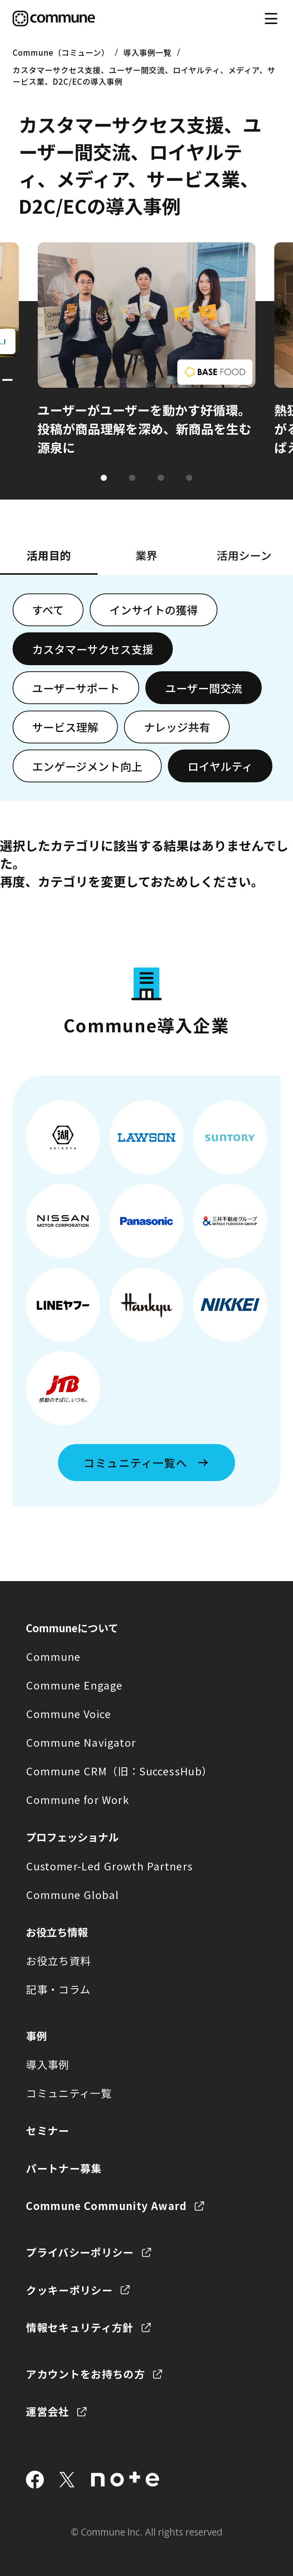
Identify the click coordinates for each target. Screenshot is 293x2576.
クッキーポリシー (69, 2289)
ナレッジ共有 (177, 727)
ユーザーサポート (76, 688)
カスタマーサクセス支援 (92, 649)
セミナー (47, 2130)
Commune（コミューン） (61, 52)
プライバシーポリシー (80, 2252)
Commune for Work (77, 1799)
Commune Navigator (81, 1742)
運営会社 (47, 2411)
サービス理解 (65, 727)
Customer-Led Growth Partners (109, 1865)
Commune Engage (74, 1685)
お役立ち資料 (58, 1960)
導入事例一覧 (147, 52)
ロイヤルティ (220, 766)
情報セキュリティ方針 (80, 2327)
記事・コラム (58, 1989)
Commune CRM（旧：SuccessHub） (119, 1770)
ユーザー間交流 (203, 688)
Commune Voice (68, 1713)
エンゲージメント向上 (87, 766)
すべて (48, 609)
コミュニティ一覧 (69, 2092)
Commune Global (72, 1894)
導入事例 (47, 2064)
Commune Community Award (106, 2205)
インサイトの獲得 (153, 609)
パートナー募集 (64, 2168)
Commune (53, 1656)
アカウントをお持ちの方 (85, 2373)
